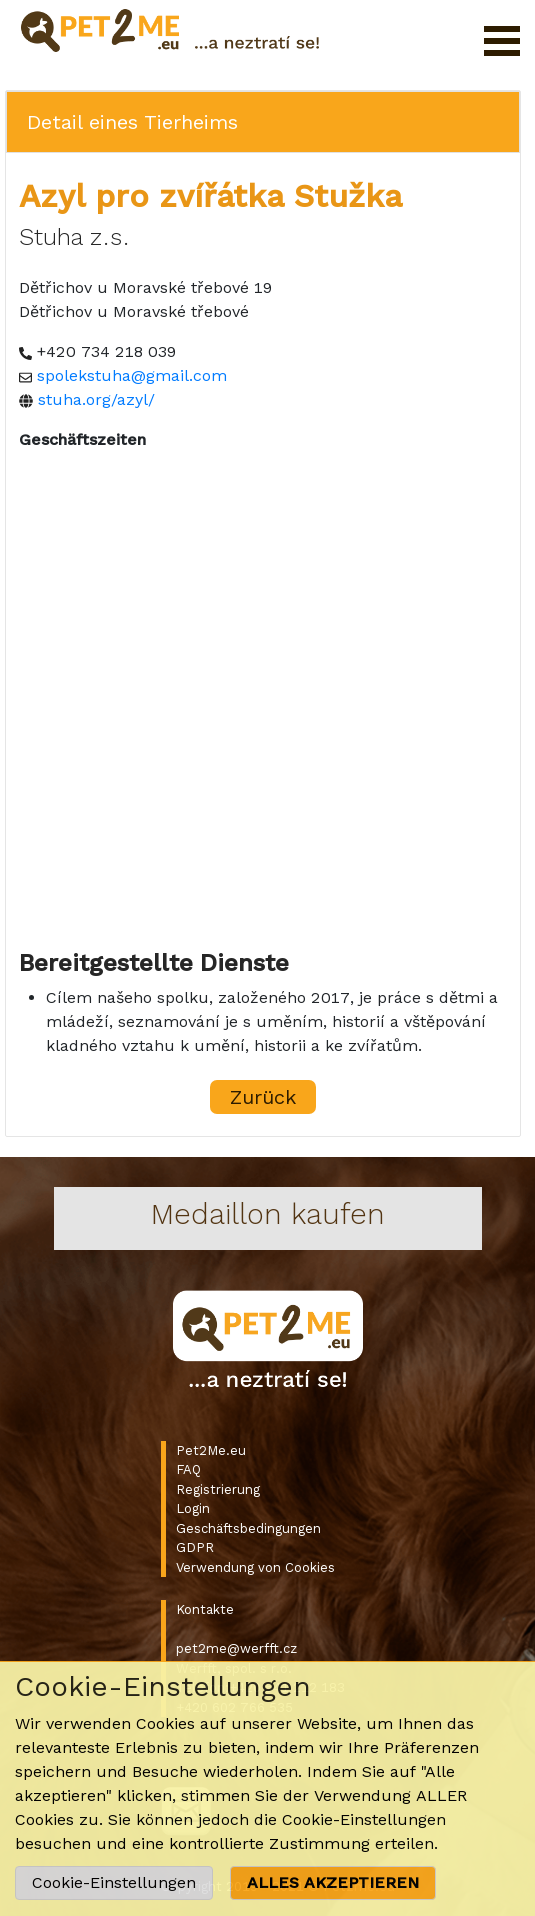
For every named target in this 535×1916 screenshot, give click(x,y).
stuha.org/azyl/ (96, 399)
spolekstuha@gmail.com (132, 375)
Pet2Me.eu (211, 1450)
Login (193, 1508)
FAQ (188, 1469)
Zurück (263, 1097)
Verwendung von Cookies (255, 1567)
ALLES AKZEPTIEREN (333, 1882)
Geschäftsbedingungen (248, 1528)
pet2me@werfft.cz (236, 1648)
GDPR (195, 1547)
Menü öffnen (502, 41)
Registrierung (218, 1489)
